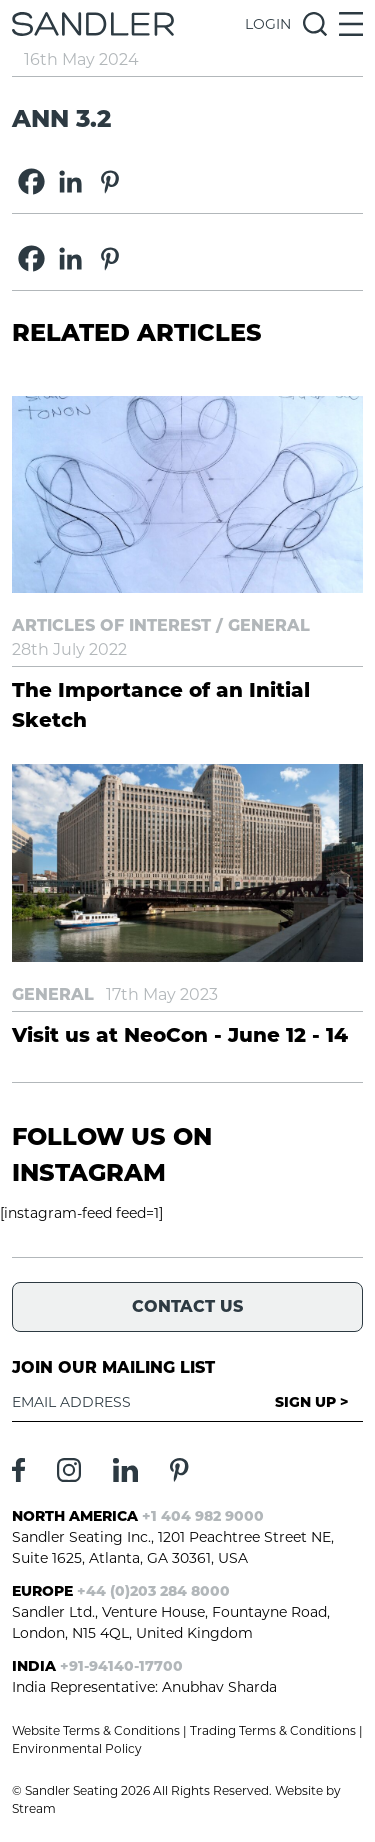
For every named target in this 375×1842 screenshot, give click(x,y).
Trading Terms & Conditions (273, 1730)
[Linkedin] (70, 181)
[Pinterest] (109, 181)
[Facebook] (31, 181)
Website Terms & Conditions (96, 1730)
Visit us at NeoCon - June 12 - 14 (180, 1035)
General (269, 625)
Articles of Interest (111, 625)
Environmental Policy (77, 1748)
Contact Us (187, 1306)
